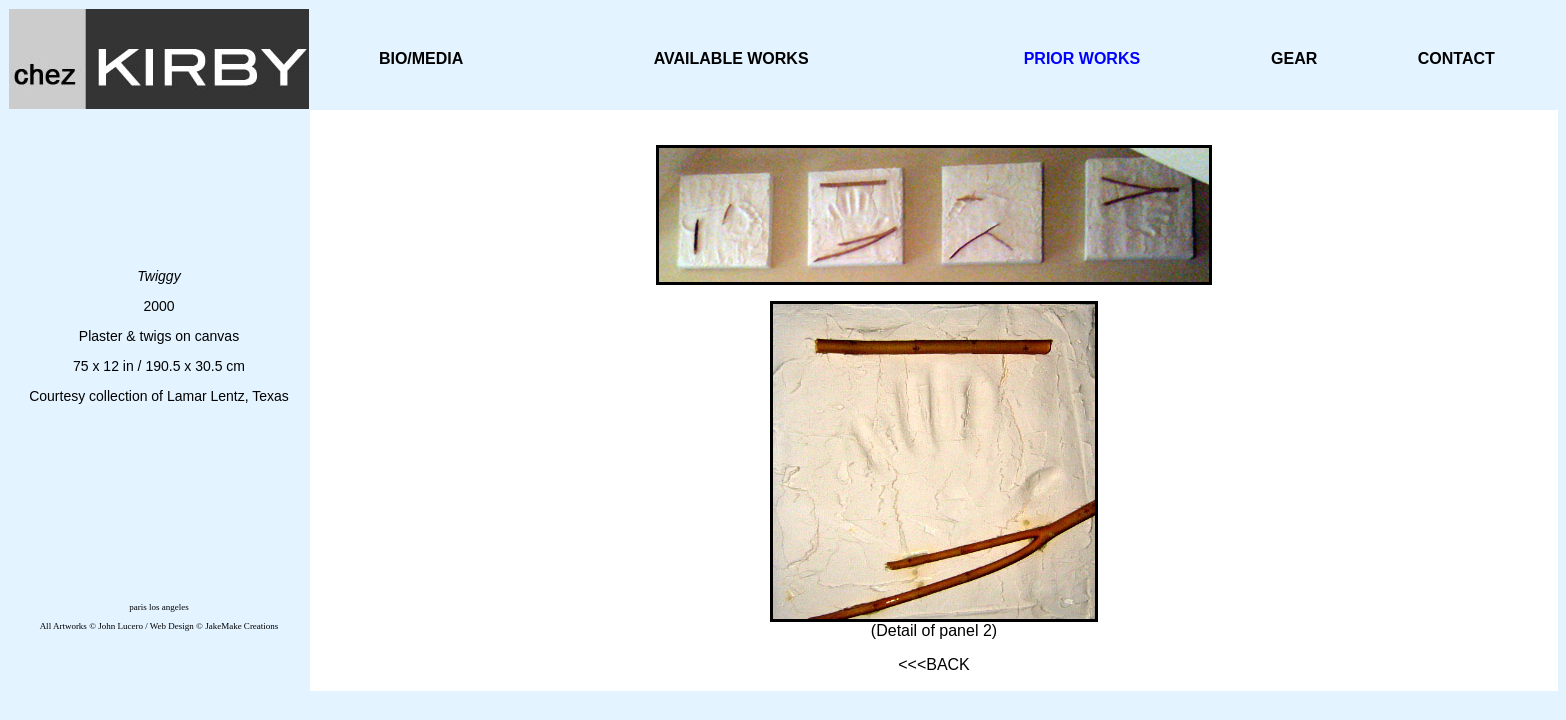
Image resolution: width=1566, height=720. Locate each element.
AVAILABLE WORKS (731, 58)
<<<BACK (934, 664)
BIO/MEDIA (421, 58)
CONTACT (1456, 58)
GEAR (1294, 58)
